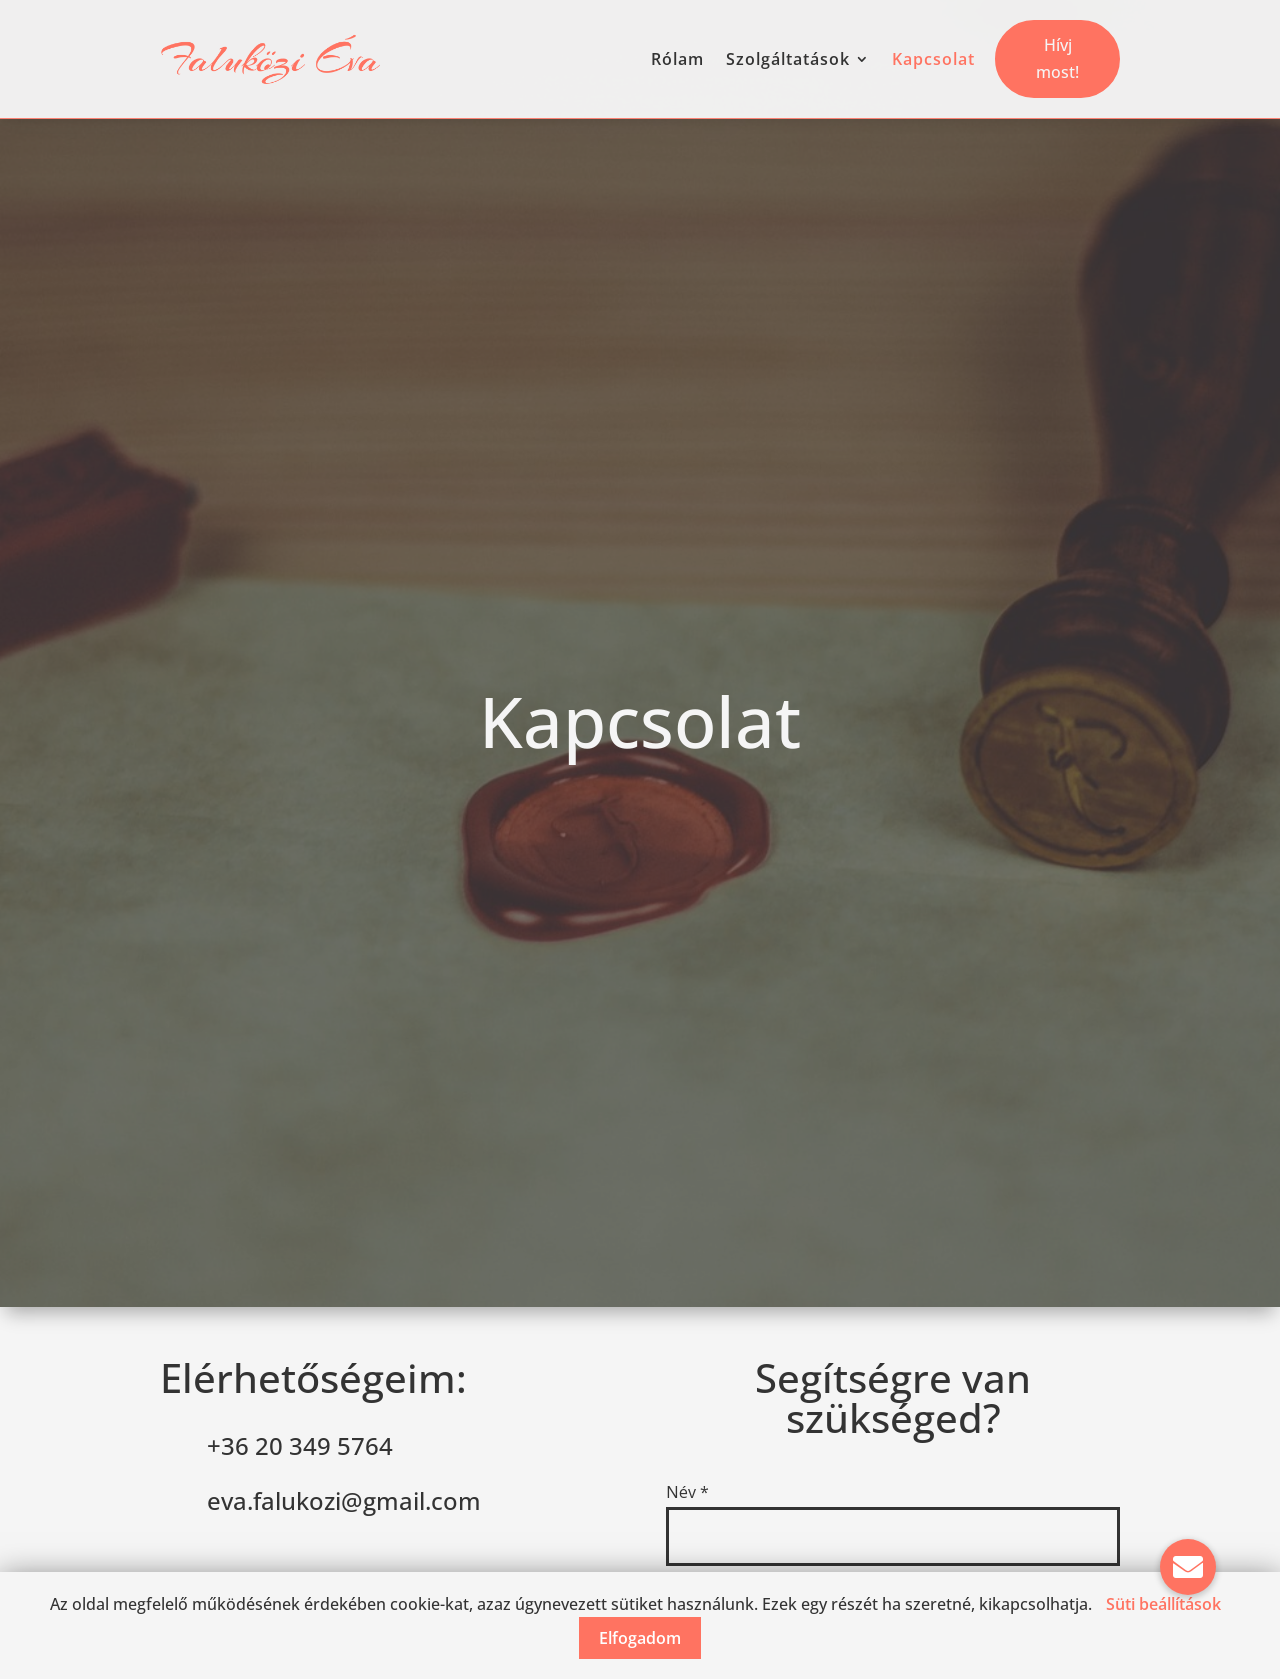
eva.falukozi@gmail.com (344, 1500)
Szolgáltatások (788, 59)
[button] (1188, 1567)
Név (687, 1492)
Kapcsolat (933, 59)
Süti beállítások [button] (1163, 1604)
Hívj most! (1057, 58)
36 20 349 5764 (307, 1445)
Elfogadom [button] (640, 1638)
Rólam (677, 59)
